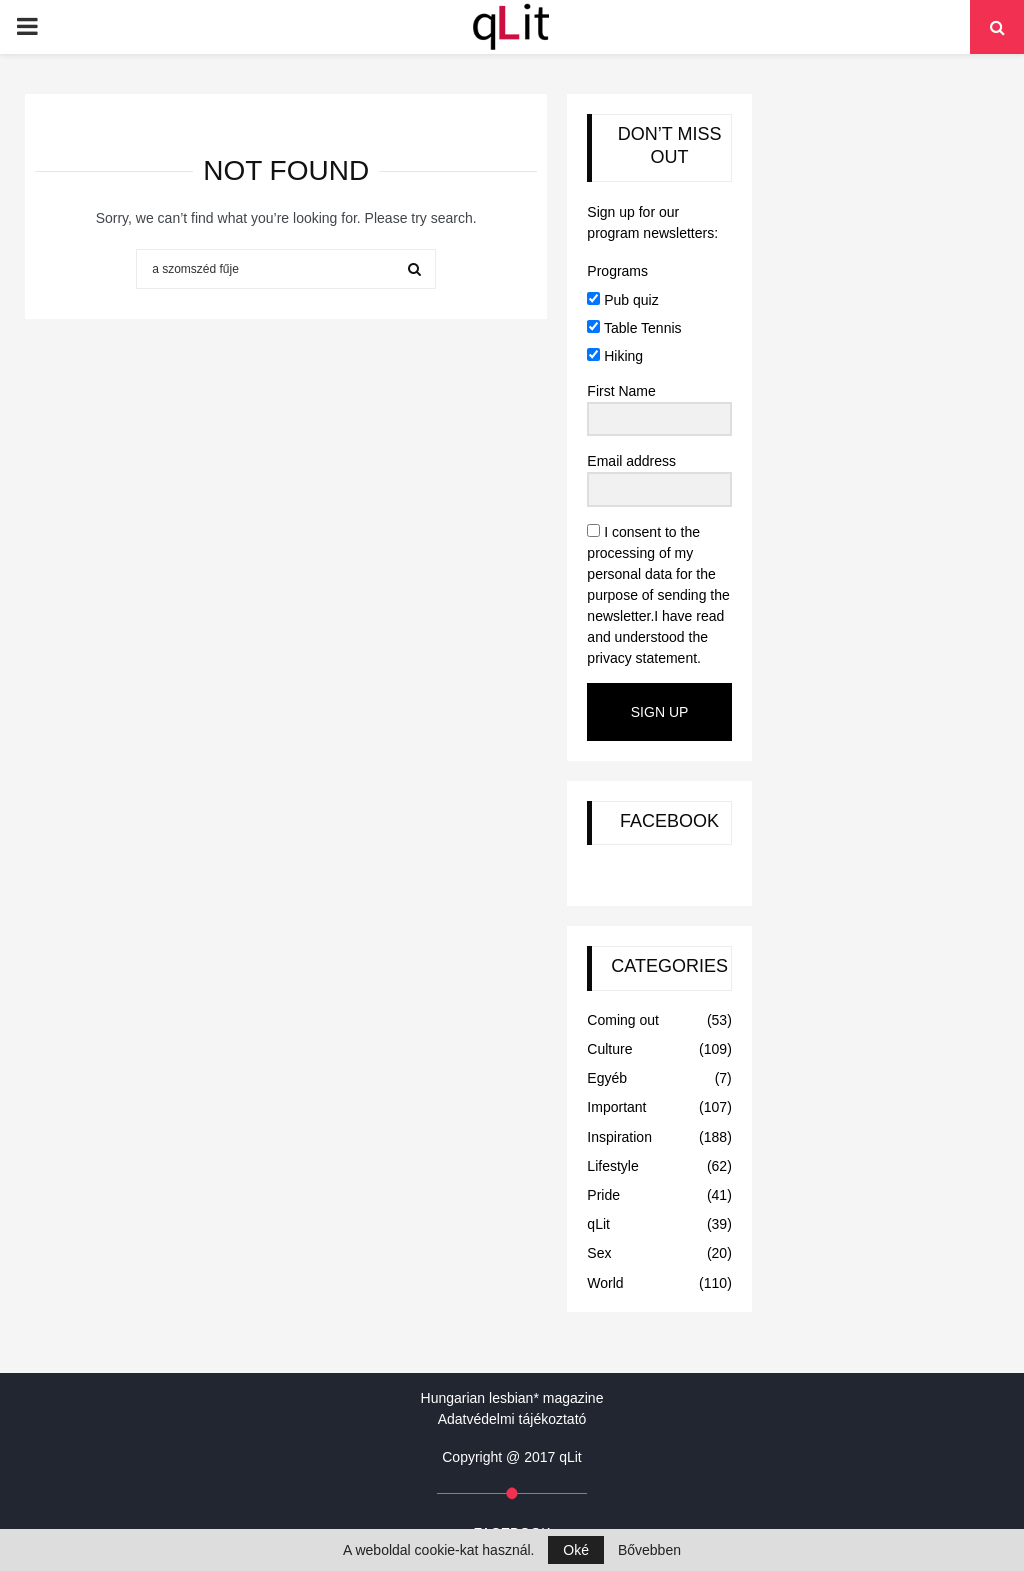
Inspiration (619, 1137)
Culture (609, 1049)
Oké (576, 1550)
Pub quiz (622, 300)
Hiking (615, 356)
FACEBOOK (669, 821)
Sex (599, 1253)
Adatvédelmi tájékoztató (512, 1419)
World (605, 1283)
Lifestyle (612, 1166)
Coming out (623, 1020)
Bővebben (649, 1550)
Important (616, 1107)
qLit (598, 1224)
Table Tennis (634, 328)
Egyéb (607, 1078)
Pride (603, 1195)
